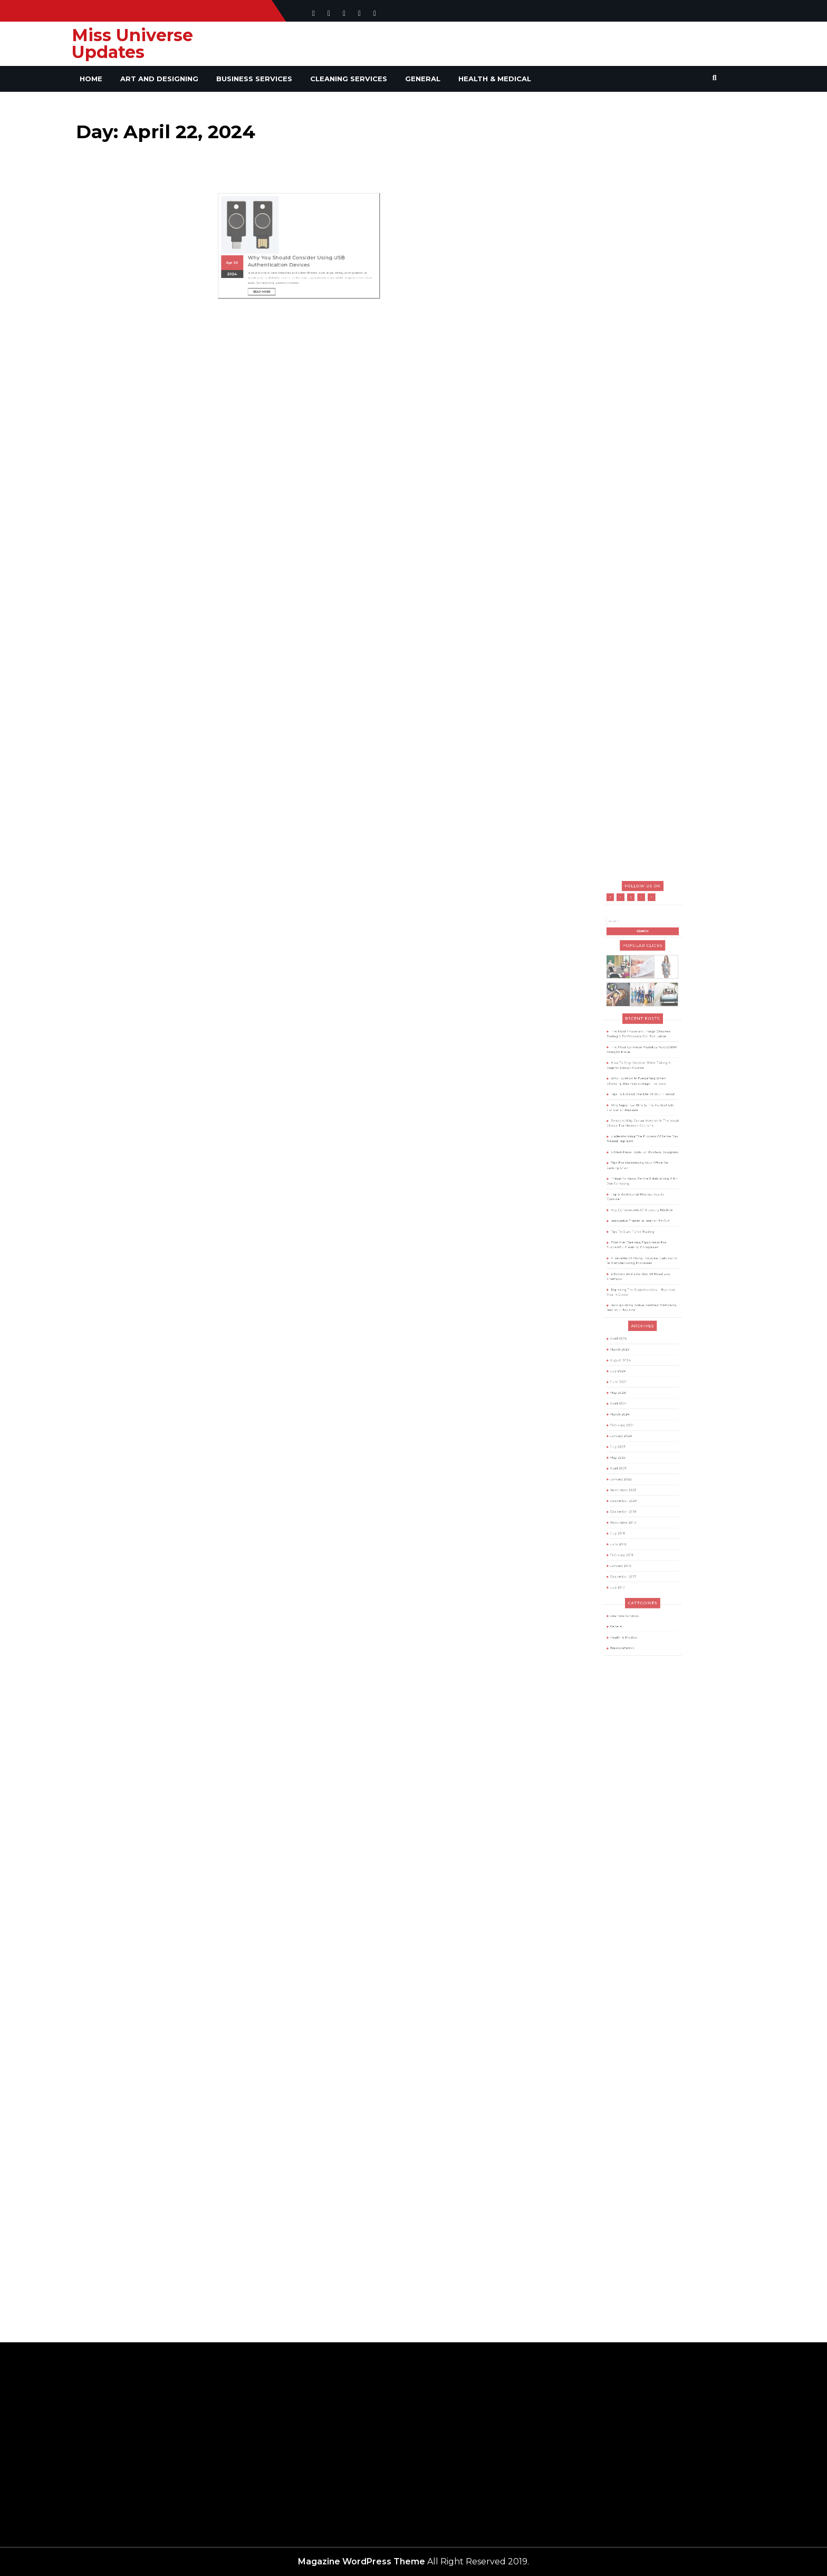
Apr (258, 228)
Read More (278, 245)
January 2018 (630, 1470)
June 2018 (628, 1457)
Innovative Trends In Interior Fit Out (641, 1269)
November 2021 (631, 1426)
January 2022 (630, 1420)
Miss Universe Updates (132, 43)
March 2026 (629, 1344)
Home (91, 78)
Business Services (254, 78)
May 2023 (628, 1407)
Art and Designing (159, 78)
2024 (260, 235)
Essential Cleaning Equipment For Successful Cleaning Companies (639, 1283)
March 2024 (629, 1382)
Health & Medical (494, 78)
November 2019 (631, 1444)
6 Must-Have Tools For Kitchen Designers (643, 1229)
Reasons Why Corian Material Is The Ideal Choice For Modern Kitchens (642, 1212)
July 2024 (628, 1356)
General (422, 78)
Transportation (631, 1518)
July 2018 (628, 1451)
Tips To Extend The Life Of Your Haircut (642, 1195)
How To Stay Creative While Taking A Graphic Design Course (640, 1178)
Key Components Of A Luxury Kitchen (642, 1263)
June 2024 (629, 1363)
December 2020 (632, 1432)
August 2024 (630, 1350)
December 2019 (631, 1438)
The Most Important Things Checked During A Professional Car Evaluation (640, 1160)
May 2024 (628, 1369)
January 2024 (630, 1394)
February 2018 (631, 1463)
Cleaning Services (348, 78)
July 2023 (628, 1401)
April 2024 (628, 1375)
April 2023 (628, 1413)
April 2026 (628, 1338)
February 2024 (631, 1388)
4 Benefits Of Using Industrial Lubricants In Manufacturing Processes (642, 1292)
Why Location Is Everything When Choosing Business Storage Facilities (639, 1187)
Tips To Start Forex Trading (637, 1276)
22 (262, 228)
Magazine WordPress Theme (361, 2561)
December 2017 (631, 1476)
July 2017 (628, 1482)
